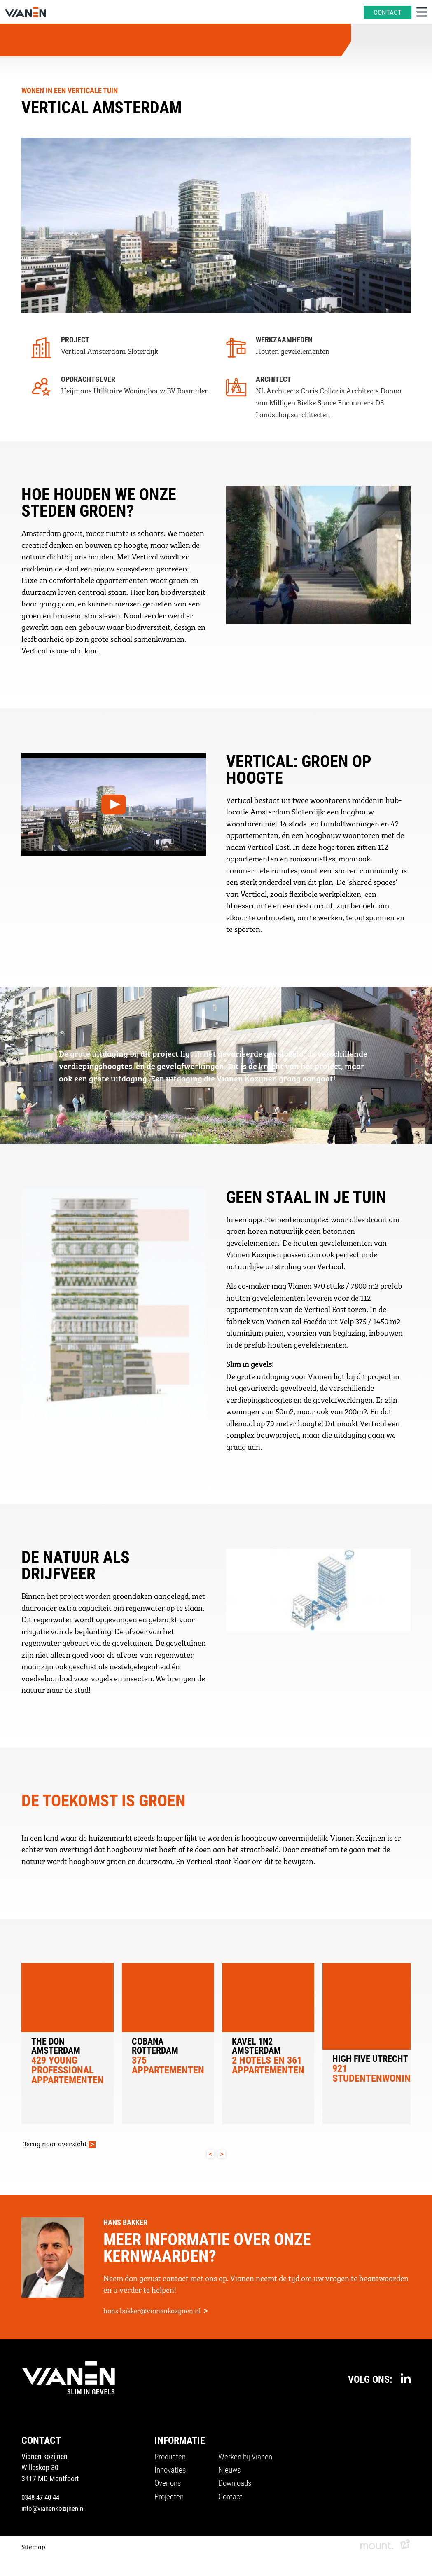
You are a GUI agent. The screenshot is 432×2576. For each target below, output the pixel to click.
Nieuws (231, 2473)
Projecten (170, 2502)
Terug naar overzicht (56, 2144)
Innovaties (171, 2473)
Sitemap (33, 2549)
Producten (172, 2459)
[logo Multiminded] (405, 2548)
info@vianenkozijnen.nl (55, 2511)
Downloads (237, 2488)
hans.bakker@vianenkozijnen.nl (154, 2312)
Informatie (180, 2443)
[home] (25, 12)
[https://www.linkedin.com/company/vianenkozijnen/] (406, 2381)
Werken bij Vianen (247, 2459)
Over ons (169, 2488)
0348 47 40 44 (42, 2500)
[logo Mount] (376, 2549)
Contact (231, 2502)
